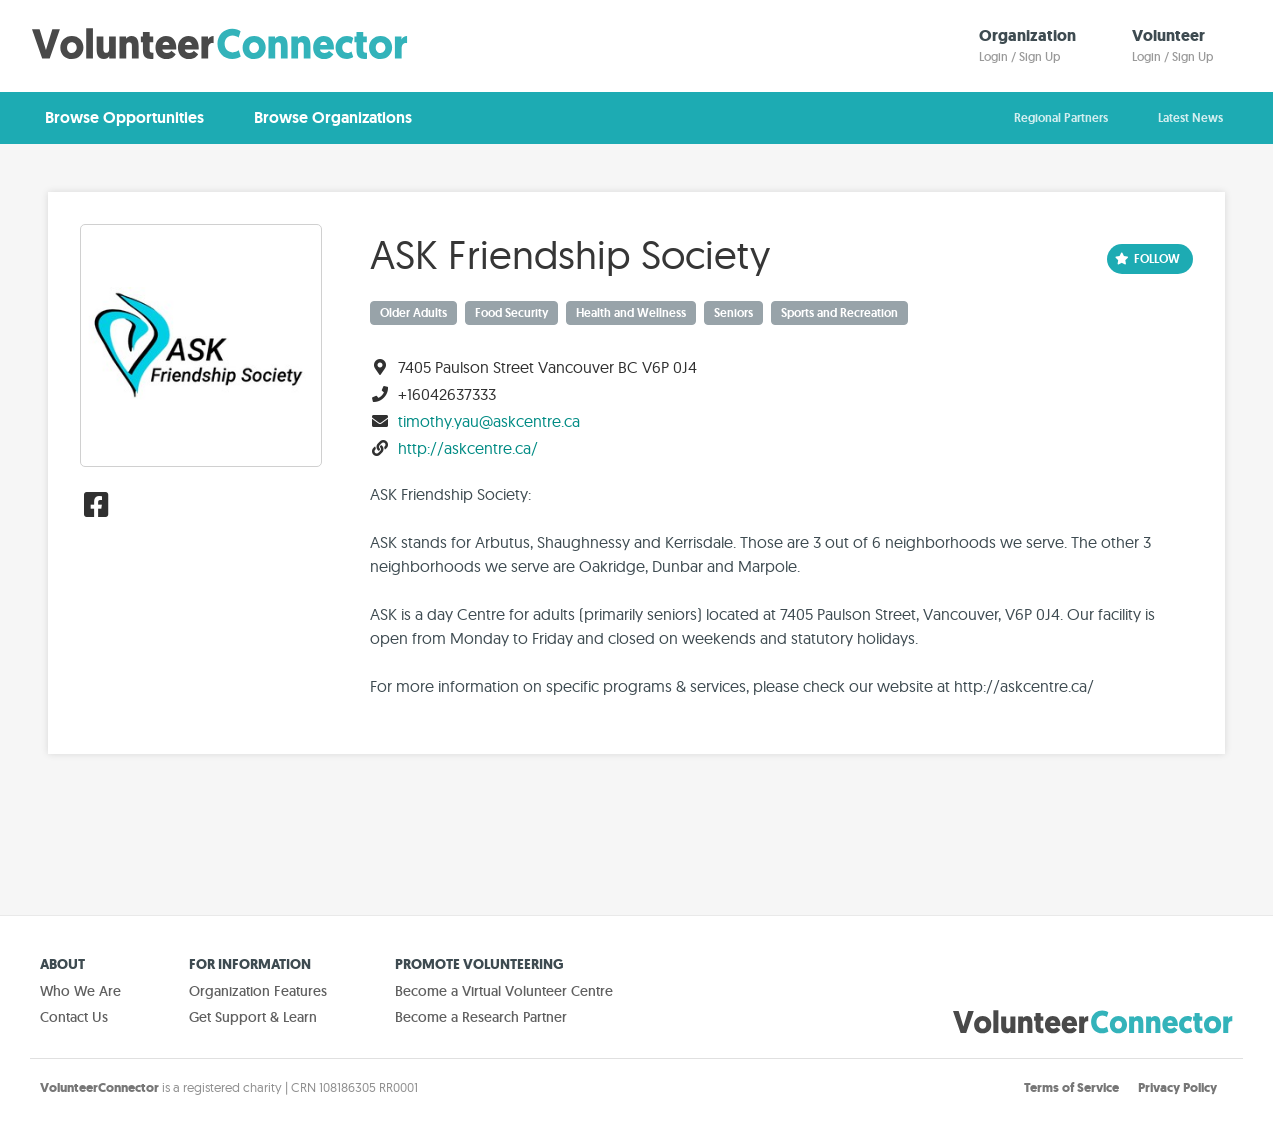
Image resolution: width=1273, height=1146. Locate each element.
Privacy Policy (1177, 1087)
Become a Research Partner (481, 1017)
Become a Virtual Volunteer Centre (504, 991)
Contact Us (74, 1017)
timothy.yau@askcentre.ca (489, 421)
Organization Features (258, 991)
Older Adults (413, 313)
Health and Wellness (631, 313)
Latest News (1190, 118)
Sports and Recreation (839, 313)
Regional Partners (1061, 118)
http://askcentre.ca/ (468, 448)
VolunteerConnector (99, 1087)
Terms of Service (1071, 1087)
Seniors (733, 313)
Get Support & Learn (253, 1017)
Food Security (511, 313)
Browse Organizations (333, 117)
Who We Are (80, 991)
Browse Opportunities (124, 117)
